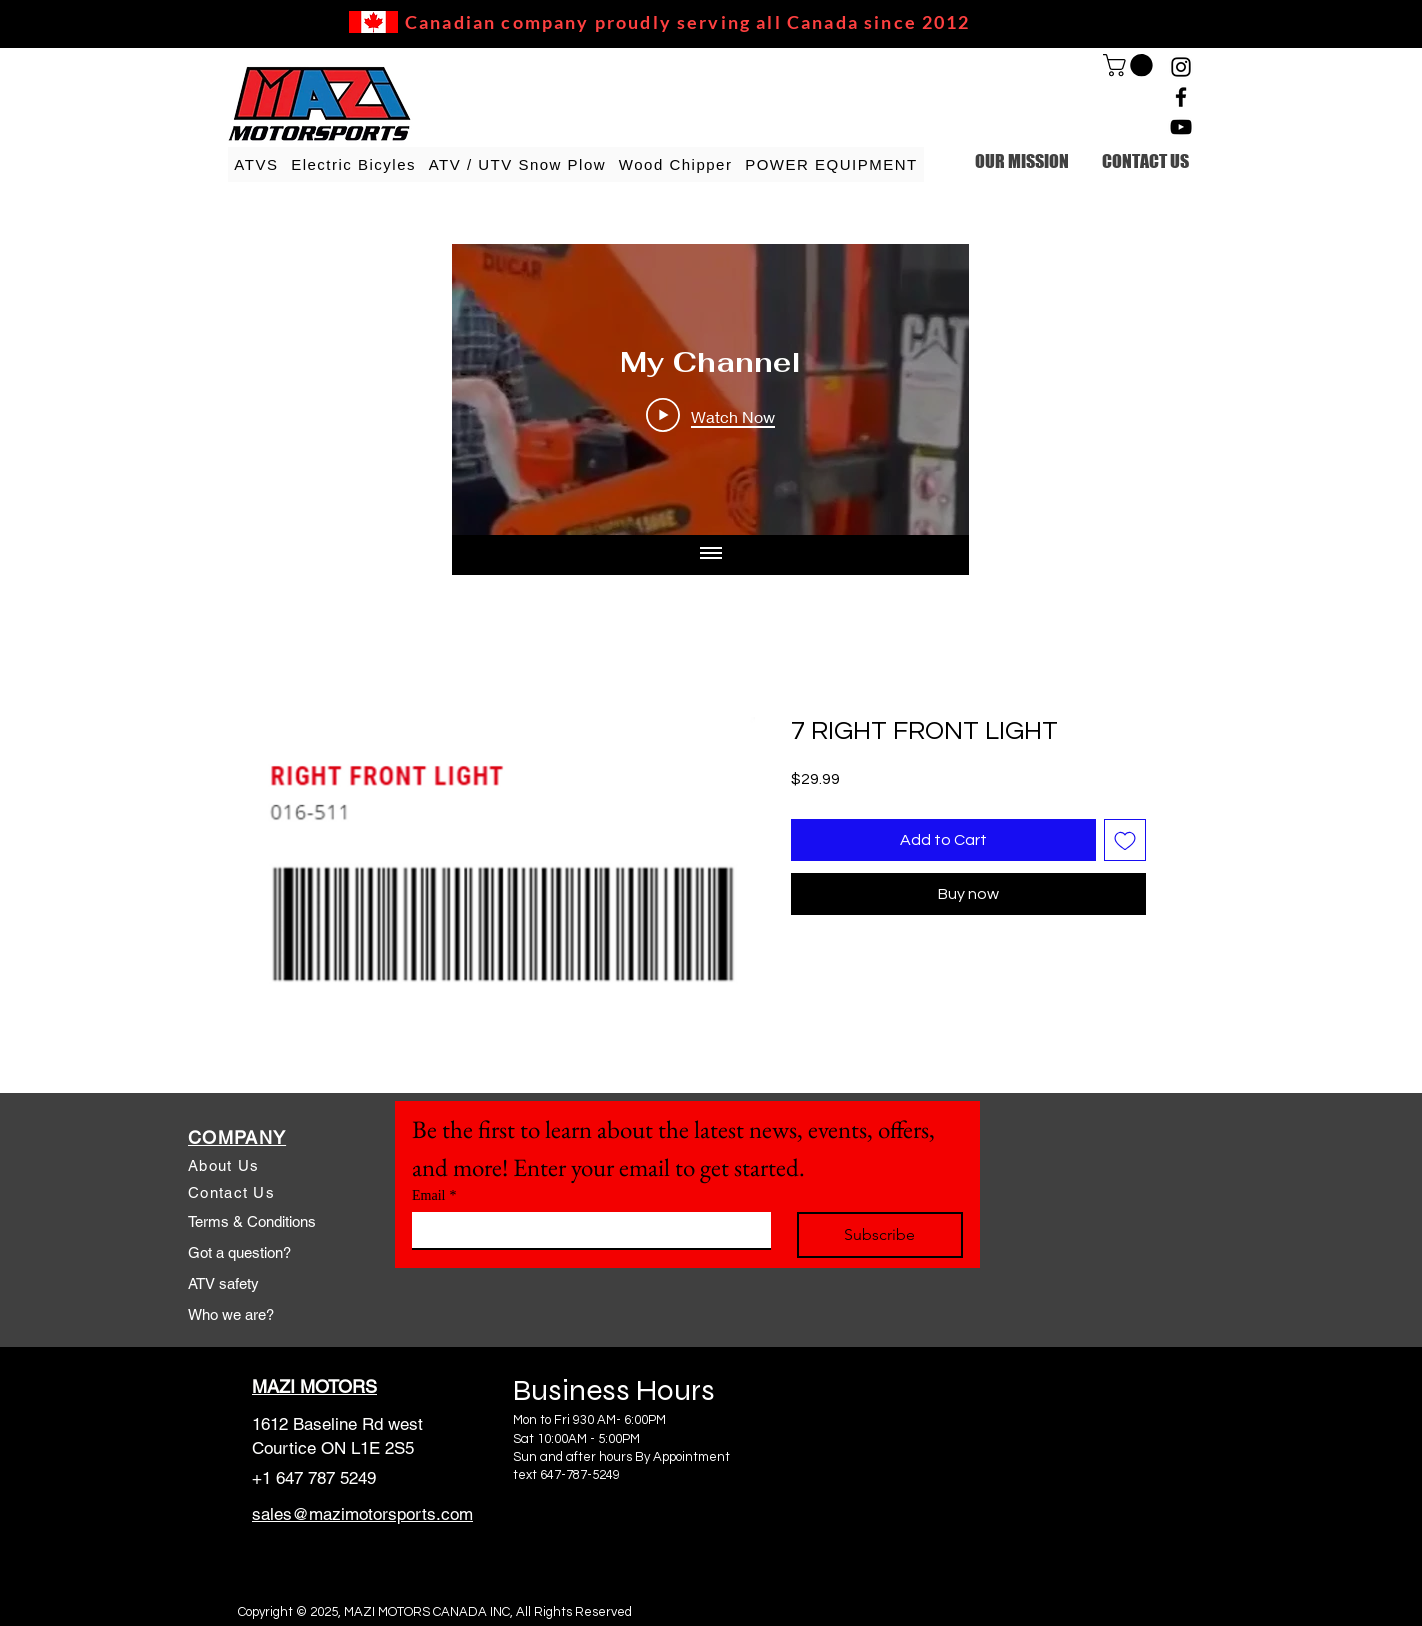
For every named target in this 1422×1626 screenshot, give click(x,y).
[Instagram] (1181, 67)
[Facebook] (1181, 97)
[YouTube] (1181, 127)
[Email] (585, 1230)
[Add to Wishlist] (1125, 840)
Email (434, 1195)
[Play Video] (710, 416)
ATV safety (223, 1283)
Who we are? (231, 1314)
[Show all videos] (711, 555)
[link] (1130, 65)
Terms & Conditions (252, 1221)
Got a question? (239, 1252)
